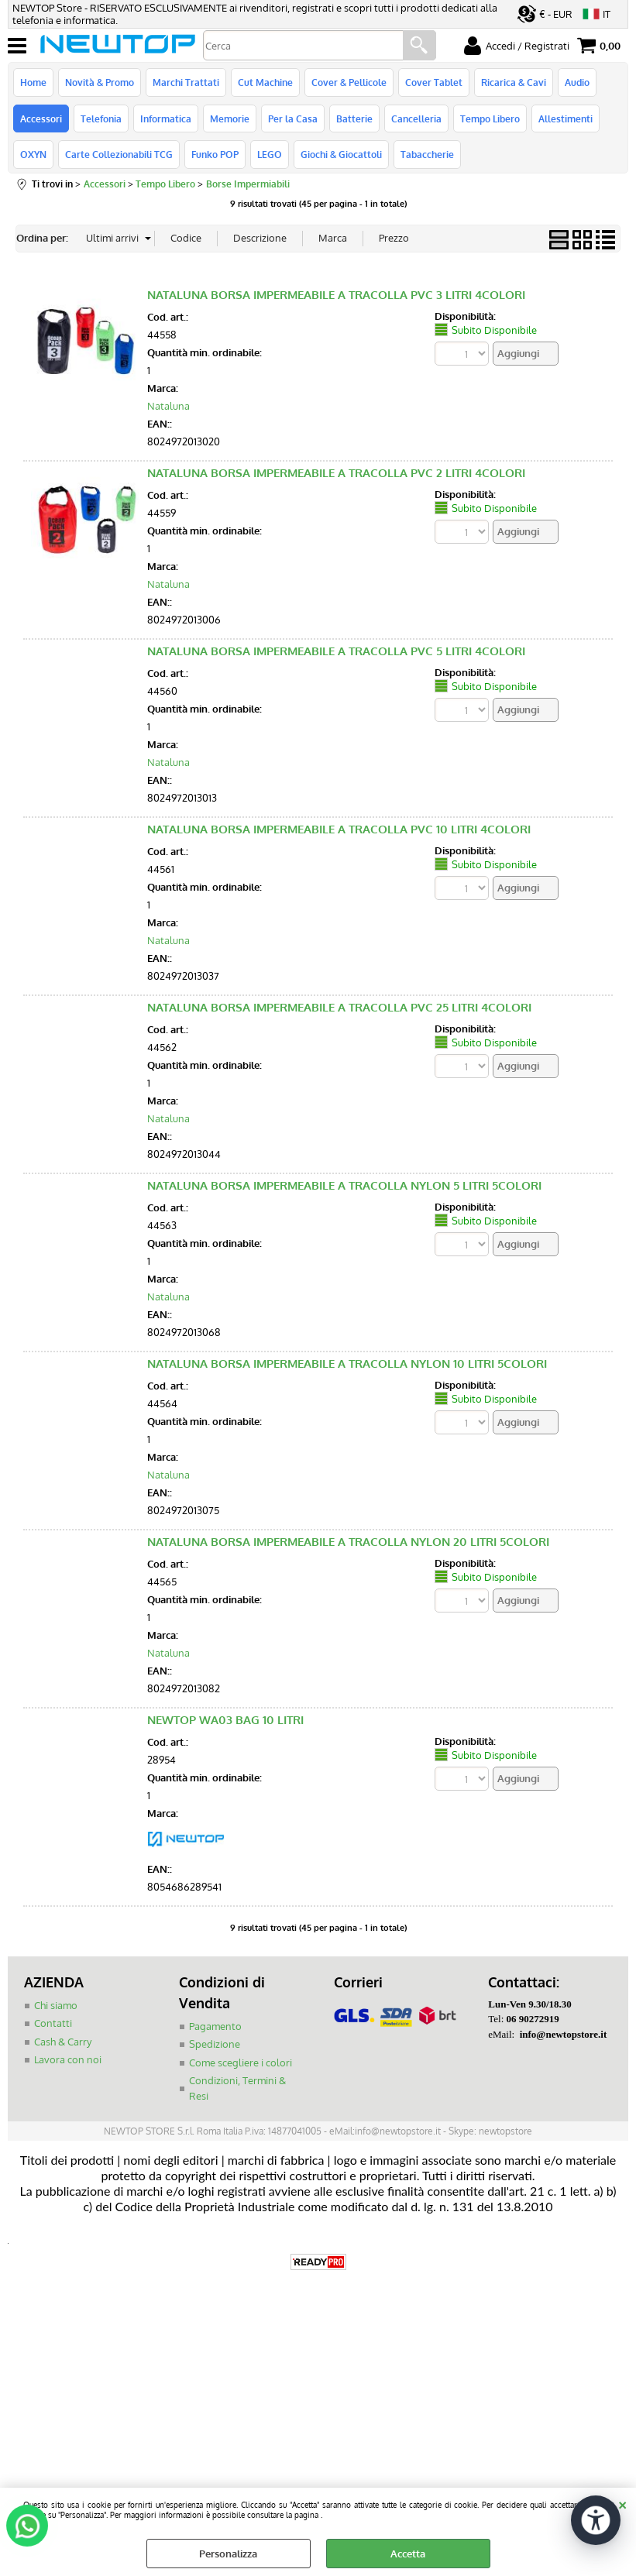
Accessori (41, 118)
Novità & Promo (99, 82)
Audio (577, 82)
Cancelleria (416, 118)
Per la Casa (293, 118)
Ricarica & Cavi (513, 82)
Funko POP (215, 154)
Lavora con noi (67, 2059)
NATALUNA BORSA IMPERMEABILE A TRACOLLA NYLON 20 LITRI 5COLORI (348, 1541)
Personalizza (228, 2553)
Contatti (53, 2023)
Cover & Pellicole (349, 82)
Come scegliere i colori (240, 2062)
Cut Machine (265, 82)
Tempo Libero (490, 118)
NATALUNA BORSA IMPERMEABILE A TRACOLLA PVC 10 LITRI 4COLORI (339, 829)
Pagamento (215, 2026)
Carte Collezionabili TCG (119, 154)
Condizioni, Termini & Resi (237, 2088)
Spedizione (214, 2044)
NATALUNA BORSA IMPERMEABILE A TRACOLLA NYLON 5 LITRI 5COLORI (344, 1185)
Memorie (229, 118)
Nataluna (168, 406)
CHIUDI (622, 2503)
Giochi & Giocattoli (341, 154)
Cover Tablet (433, 82)
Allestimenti (565, 118)
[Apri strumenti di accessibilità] (596, 2520)
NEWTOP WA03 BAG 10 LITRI (225, 1719)
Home (33, 82)
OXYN (33, 154)
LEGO (269, 154)
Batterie (354, 118)
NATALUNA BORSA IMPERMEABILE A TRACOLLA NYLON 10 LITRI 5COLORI (347, 1363)
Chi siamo (55, 2005)
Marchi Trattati (186, 82)
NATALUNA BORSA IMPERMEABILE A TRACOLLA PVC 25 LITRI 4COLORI (339, 1007)
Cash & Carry (62, 2041)
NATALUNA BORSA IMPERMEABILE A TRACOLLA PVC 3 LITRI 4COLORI (336, 294)
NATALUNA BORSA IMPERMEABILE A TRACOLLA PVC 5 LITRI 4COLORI (336, 651)
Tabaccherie (427, 154)
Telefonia (101, 118)
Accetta (407, 2553)
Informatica (165, 118)
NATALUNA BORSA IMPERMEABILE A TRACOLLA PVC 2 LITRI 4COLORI (336, 472)
